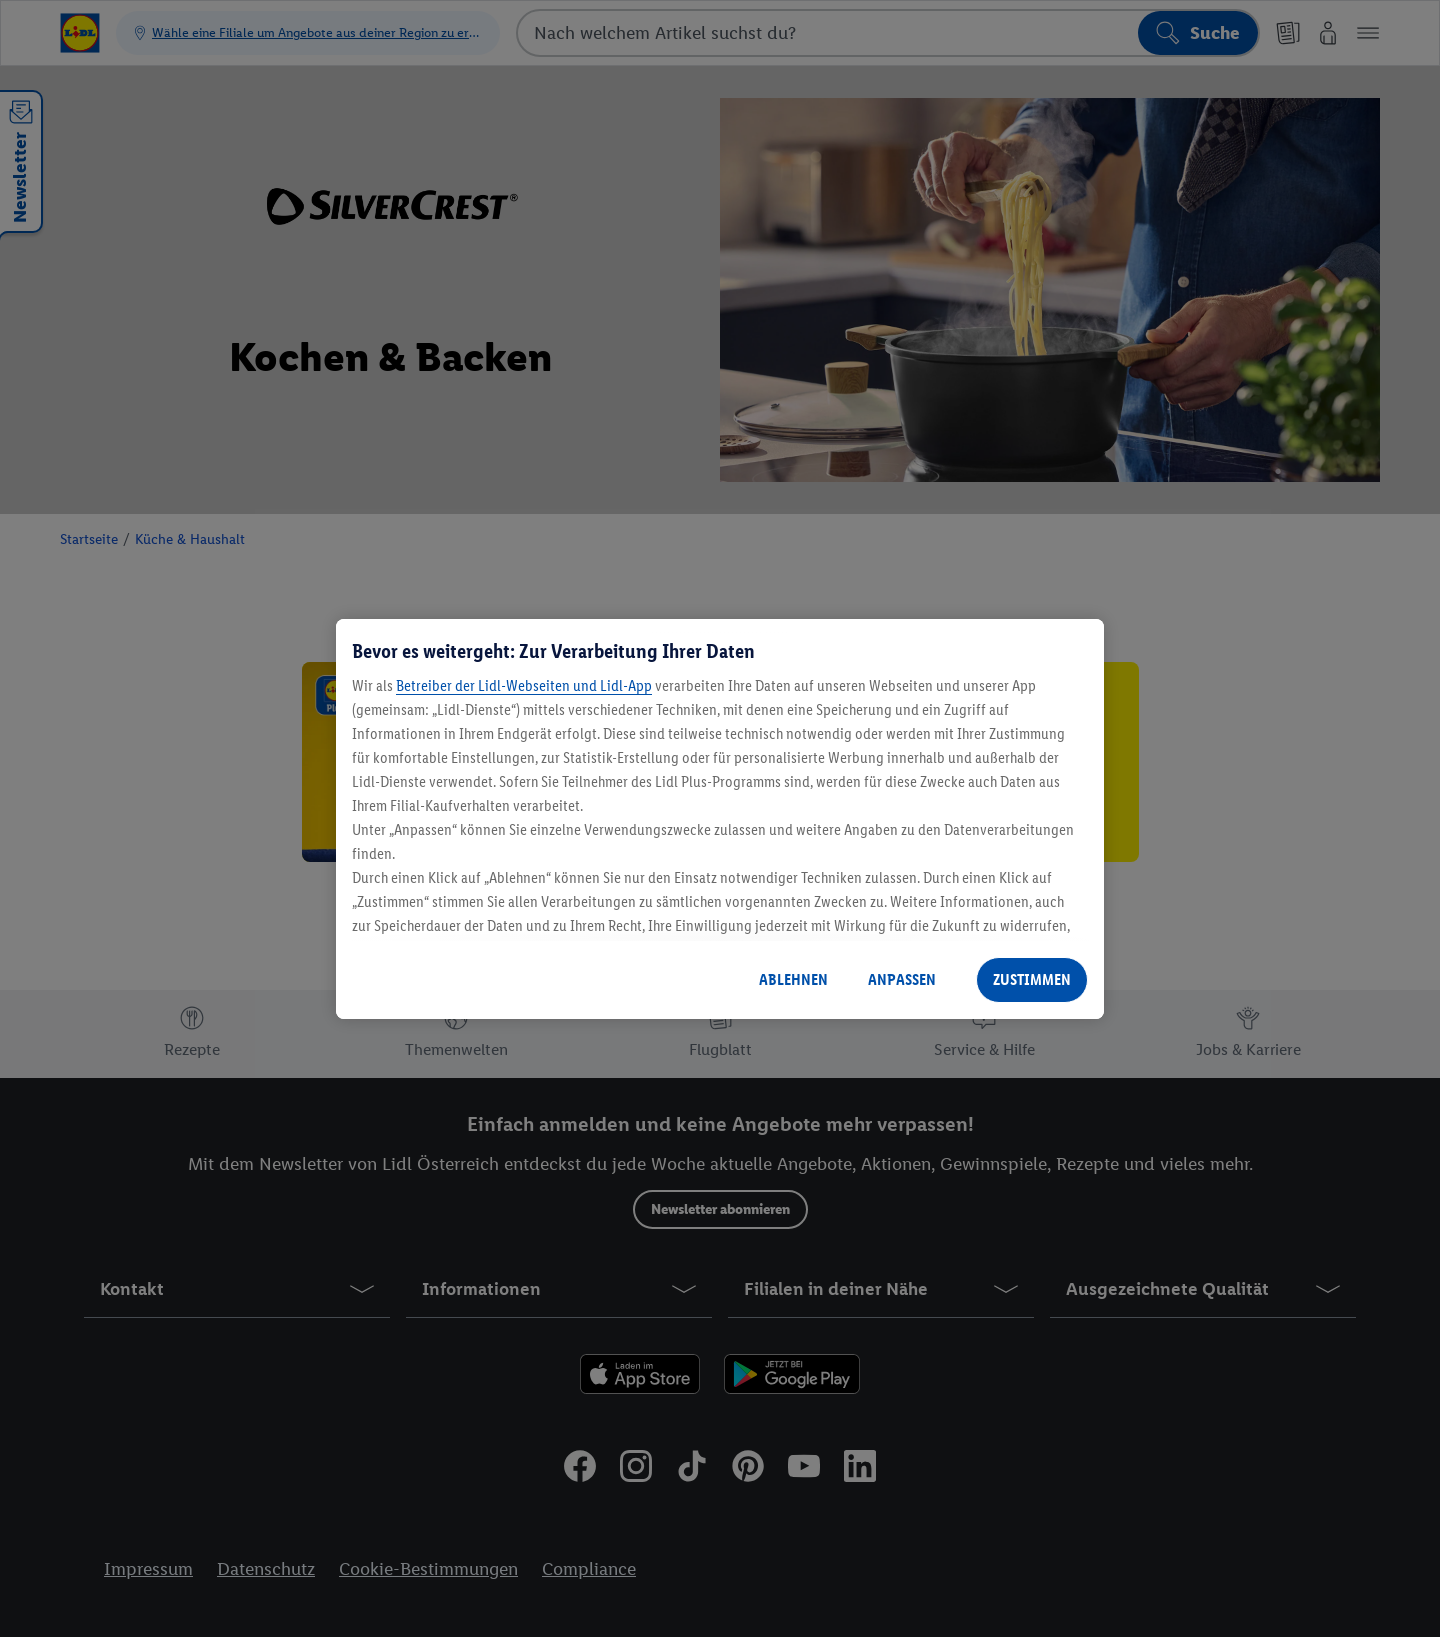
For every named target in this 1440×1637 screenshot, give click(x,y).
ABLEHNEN (793, 979)
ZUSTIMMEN (1032, 979)
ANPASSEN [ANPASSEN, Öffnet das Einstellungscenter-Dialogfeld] (902, 979)
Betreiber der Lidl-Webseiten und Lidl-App (524, 685)
